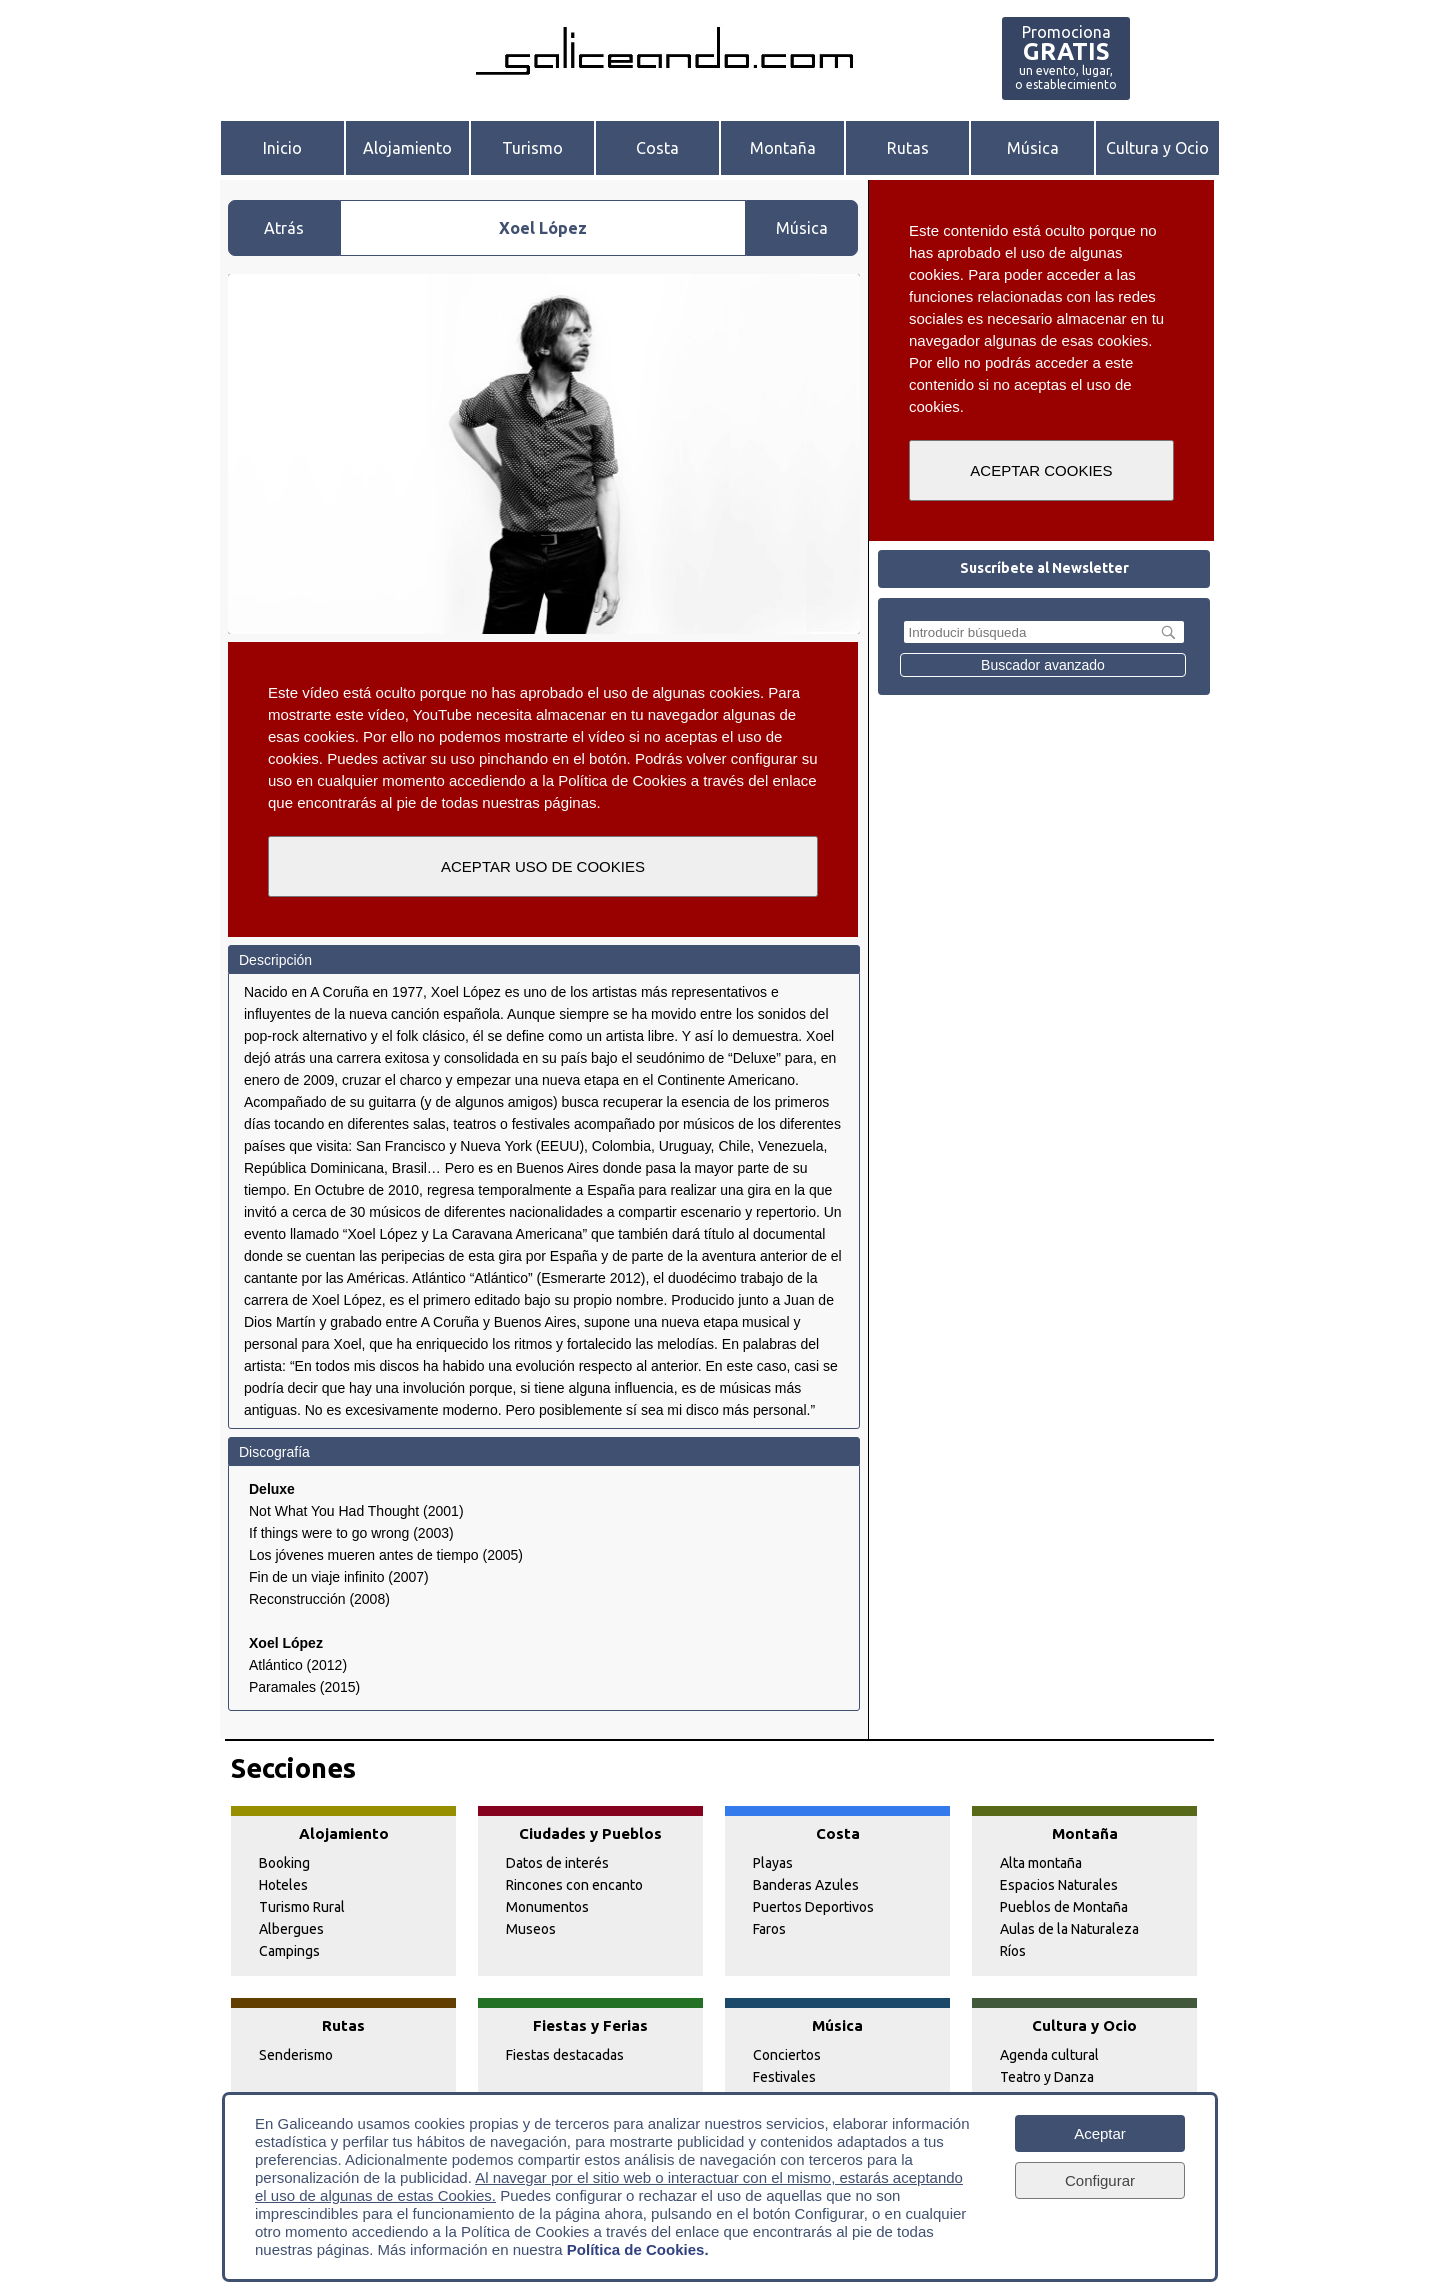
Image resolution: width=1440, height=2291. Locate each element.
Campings (289, 1951)
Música (1033, 148)
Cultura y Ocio (1157, 148)
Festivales (784, 2077)
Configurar (1100, 2179)
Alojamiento (407, 148)
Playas (773, 1863)
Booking (284, 1863)
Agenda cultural (1049, 2055)
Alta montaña (1041, 1863)
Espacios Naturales (1059, 1885)
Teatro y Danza (1047, 2077)
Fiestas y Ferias (590, 2025)
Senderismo (296, 2055)
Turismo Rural (302, 1907)
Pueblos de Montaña (1064, 1907)
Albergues (291, 1929)
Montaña (783, 148)
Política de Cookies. (638, 2248)
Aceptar (1100, 2132)
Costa (657, 148)
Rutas (908, 148)
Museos (531, 1929)
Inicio (282, 148)
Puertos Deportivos (813, 1907)
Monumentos (547, 1907)
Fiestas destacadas (565, 2055)
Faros (769, 1929)
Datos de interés (557, 1863)
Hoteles (283, 1885)
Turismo (532, 148)
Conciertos (787, 2055)
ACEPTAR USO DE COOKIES (543, 866)
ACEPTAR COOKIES (1041, 470)
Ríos (1013, 1951)
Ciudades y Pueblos (590, 1833)
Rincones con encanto (574, 1885)
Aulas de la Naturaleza (1069, 1929)
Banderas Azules (806, 1885)
